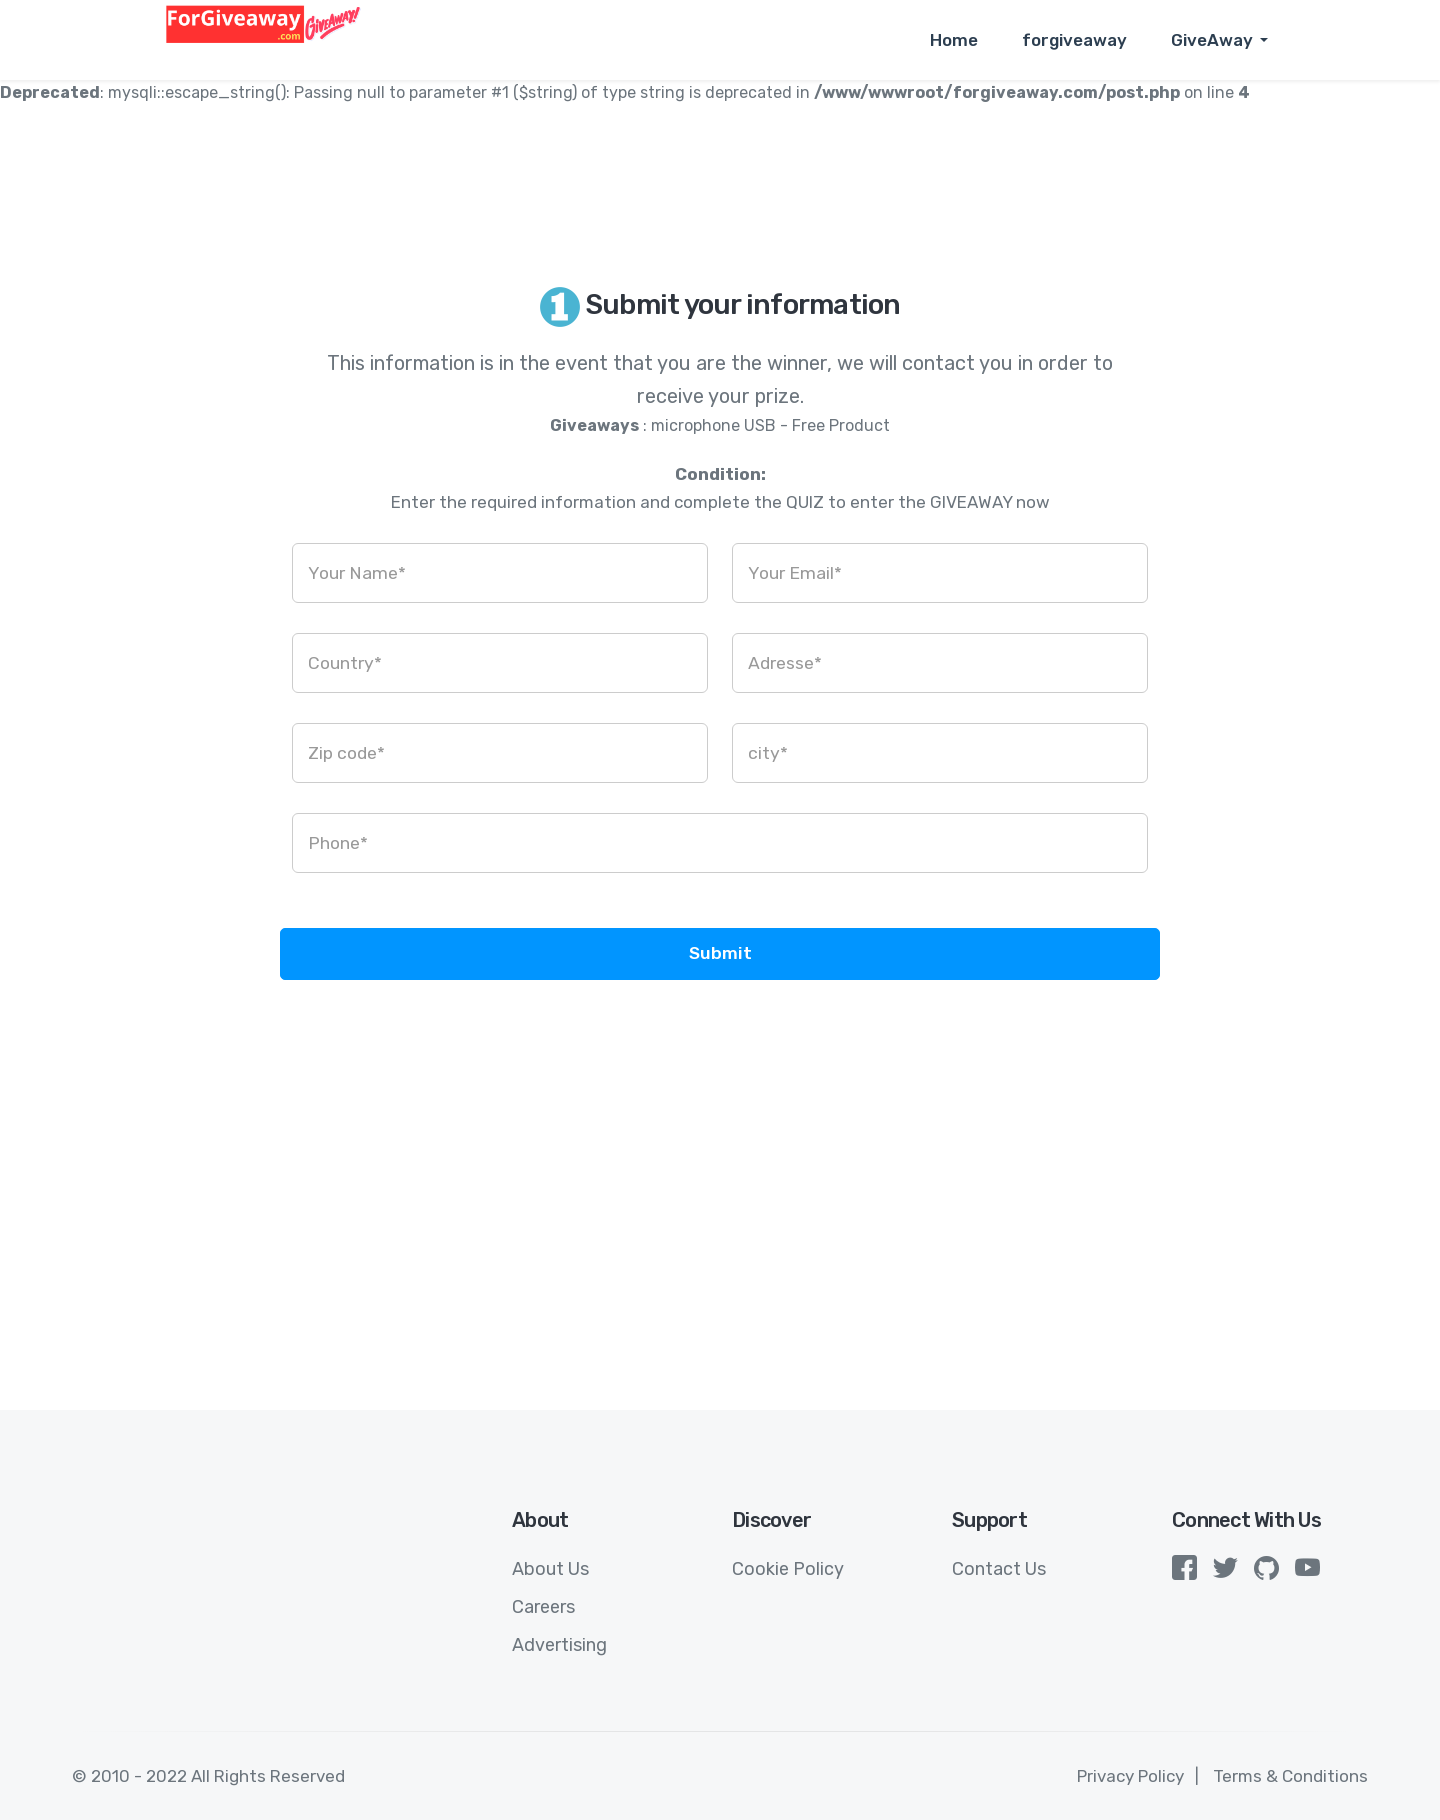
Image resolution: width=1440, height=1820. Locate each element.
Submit (720, 953)
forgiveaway (1074, 40)
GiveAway (1212, 40)
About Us (550, 1569)
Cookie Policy (788, 1569)
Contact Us (999, 1569)
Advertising (559, 1645)
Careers (543, 1607)
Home (954, 40)
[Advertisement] (720, 1210)
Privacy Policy (1130, 1776)
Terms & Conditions (1290, 1776)
